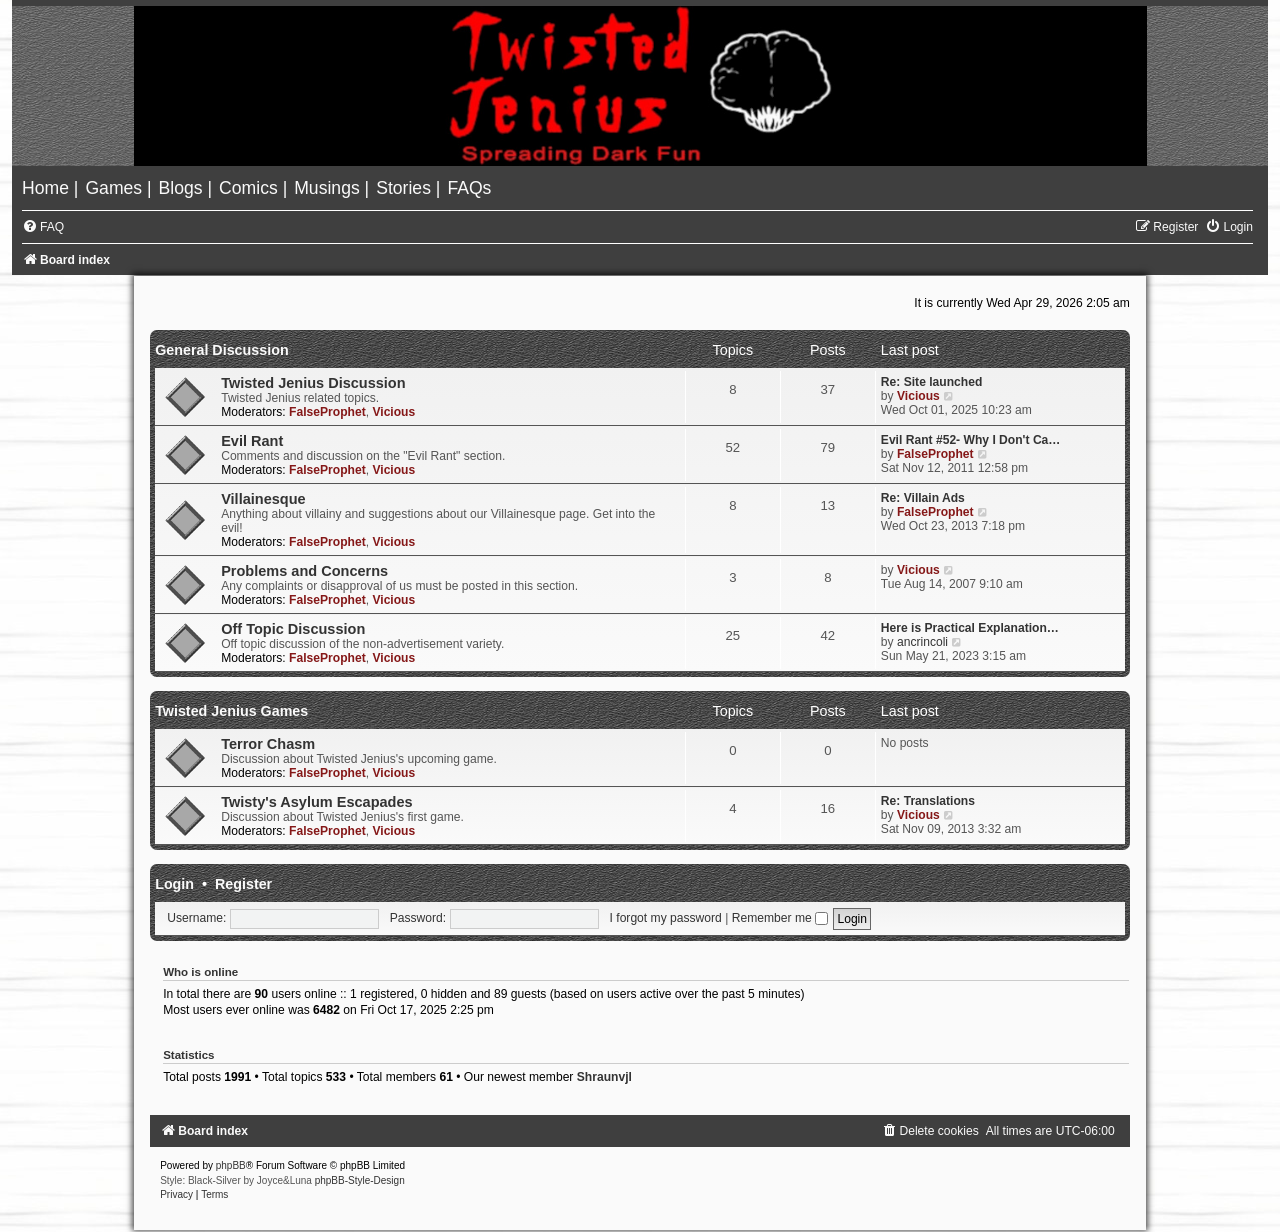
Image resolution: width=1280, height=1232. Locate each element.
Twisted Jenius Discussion (313, 383)
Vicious (393, 412)
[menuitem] (48, 188)
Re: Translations (928, 801)
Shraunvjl (604, 1077)
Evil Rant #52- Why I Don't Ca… (971, 440)
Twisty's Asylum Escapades (316, 802)
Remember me (780, 918)
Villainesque (263, 499)
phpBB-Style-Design (360, 1180)
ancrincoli (922, 642)
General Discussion (222, 350)
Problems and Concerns (304, 571)
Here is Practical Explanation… (970, 628)
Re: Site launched (931, 382)
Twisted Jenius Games (231, 711)
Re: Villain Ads (923, 498)
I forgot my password (666, 918)
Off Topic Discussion (293, 629)
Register (243, 884)
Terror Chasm (268, 744)
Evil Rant (252, 441)
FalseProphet (327, 412)
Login (174, 884)
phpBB (231, 1165)
